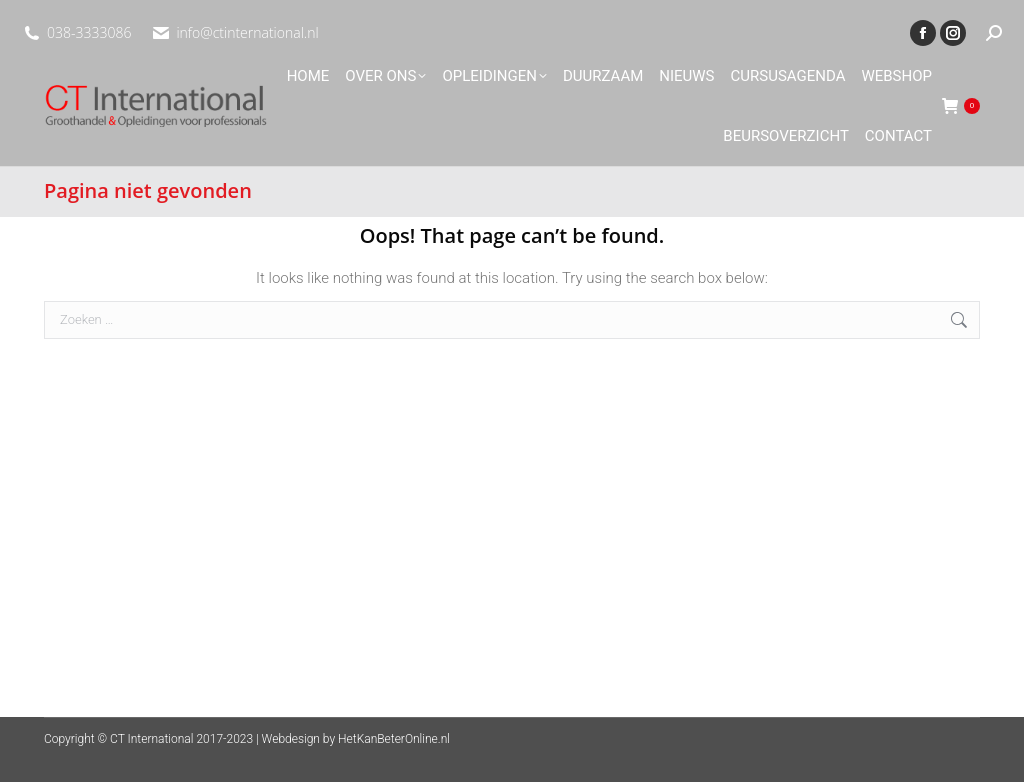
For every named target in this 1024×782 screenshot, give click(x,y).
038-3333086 (89, 32)
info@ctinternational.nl (247, 32)
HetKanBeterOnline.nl (394, 739)
